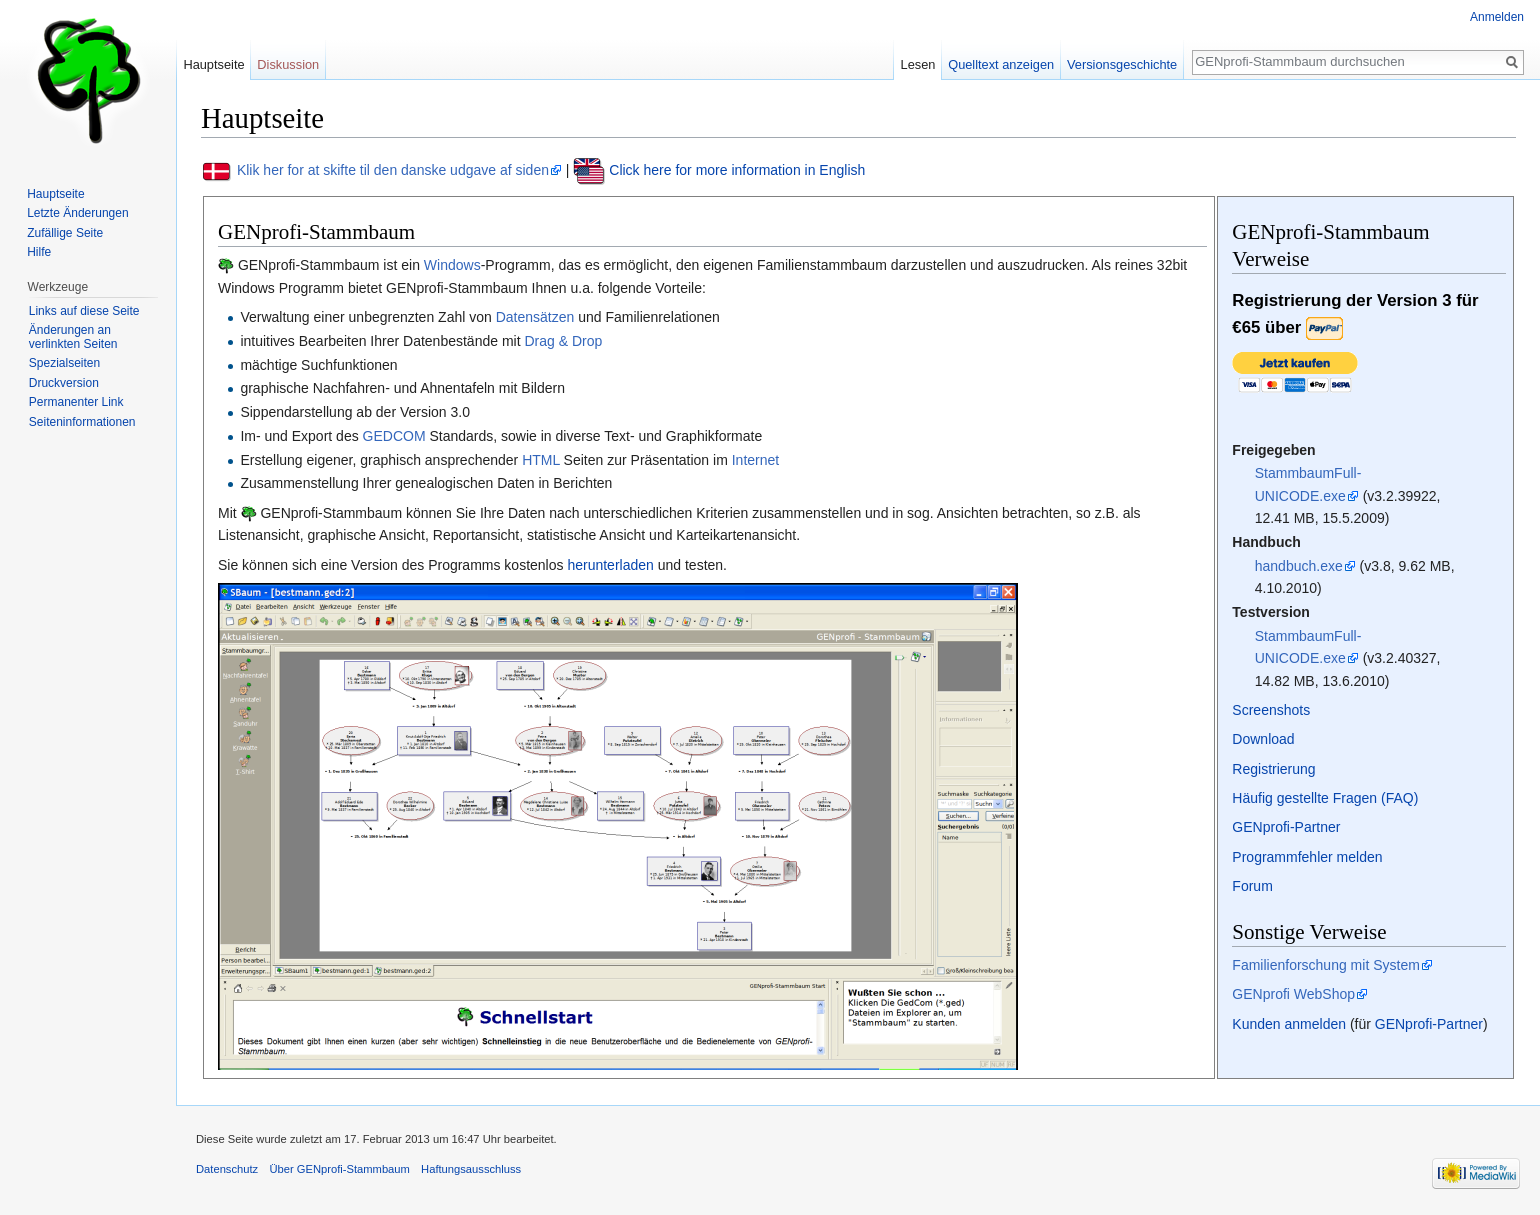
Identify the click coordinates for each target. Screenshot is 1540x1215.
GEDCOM (394, 436)
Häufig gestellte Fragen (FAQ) (1325, 798)
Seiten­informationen (82, 422)
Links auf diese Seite (84, 311)
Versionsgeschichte (1122, 64)
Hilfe (39, 252)
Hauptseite (213, 64)
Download (1263, 739)
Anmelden (1497, 17)
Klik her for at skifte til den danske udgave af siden (393, 170)
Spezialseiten (64, 363)
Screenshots (1271, 710)
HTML (541, 460)
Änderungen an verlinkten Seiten (73, 337)
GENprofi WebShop (1293, 994)
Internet (755, 460)
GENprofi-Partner (1286, 827)
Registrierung (1273, 769)
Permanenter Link (76, 402)
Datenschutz (227, 1169)
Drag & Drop (563, 341)
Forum (1252, 886)
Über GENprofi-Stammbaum (339, 1169)
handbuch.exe (1299, 566)
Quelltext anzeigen (1001, 64)
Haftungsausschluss (471, 1169)
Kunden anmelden (1289, 1024)
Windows (452, 265)
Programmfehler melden (1307, 857)
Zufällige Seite (65, 233)
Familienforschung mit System (1326, 965)
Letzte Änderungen (77, 213)
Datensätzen (535, 317)
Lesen (918, 64)
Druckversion (64, 383)
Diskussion (288, 64)
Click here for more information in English (737, 170)
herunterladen (610, 565)
